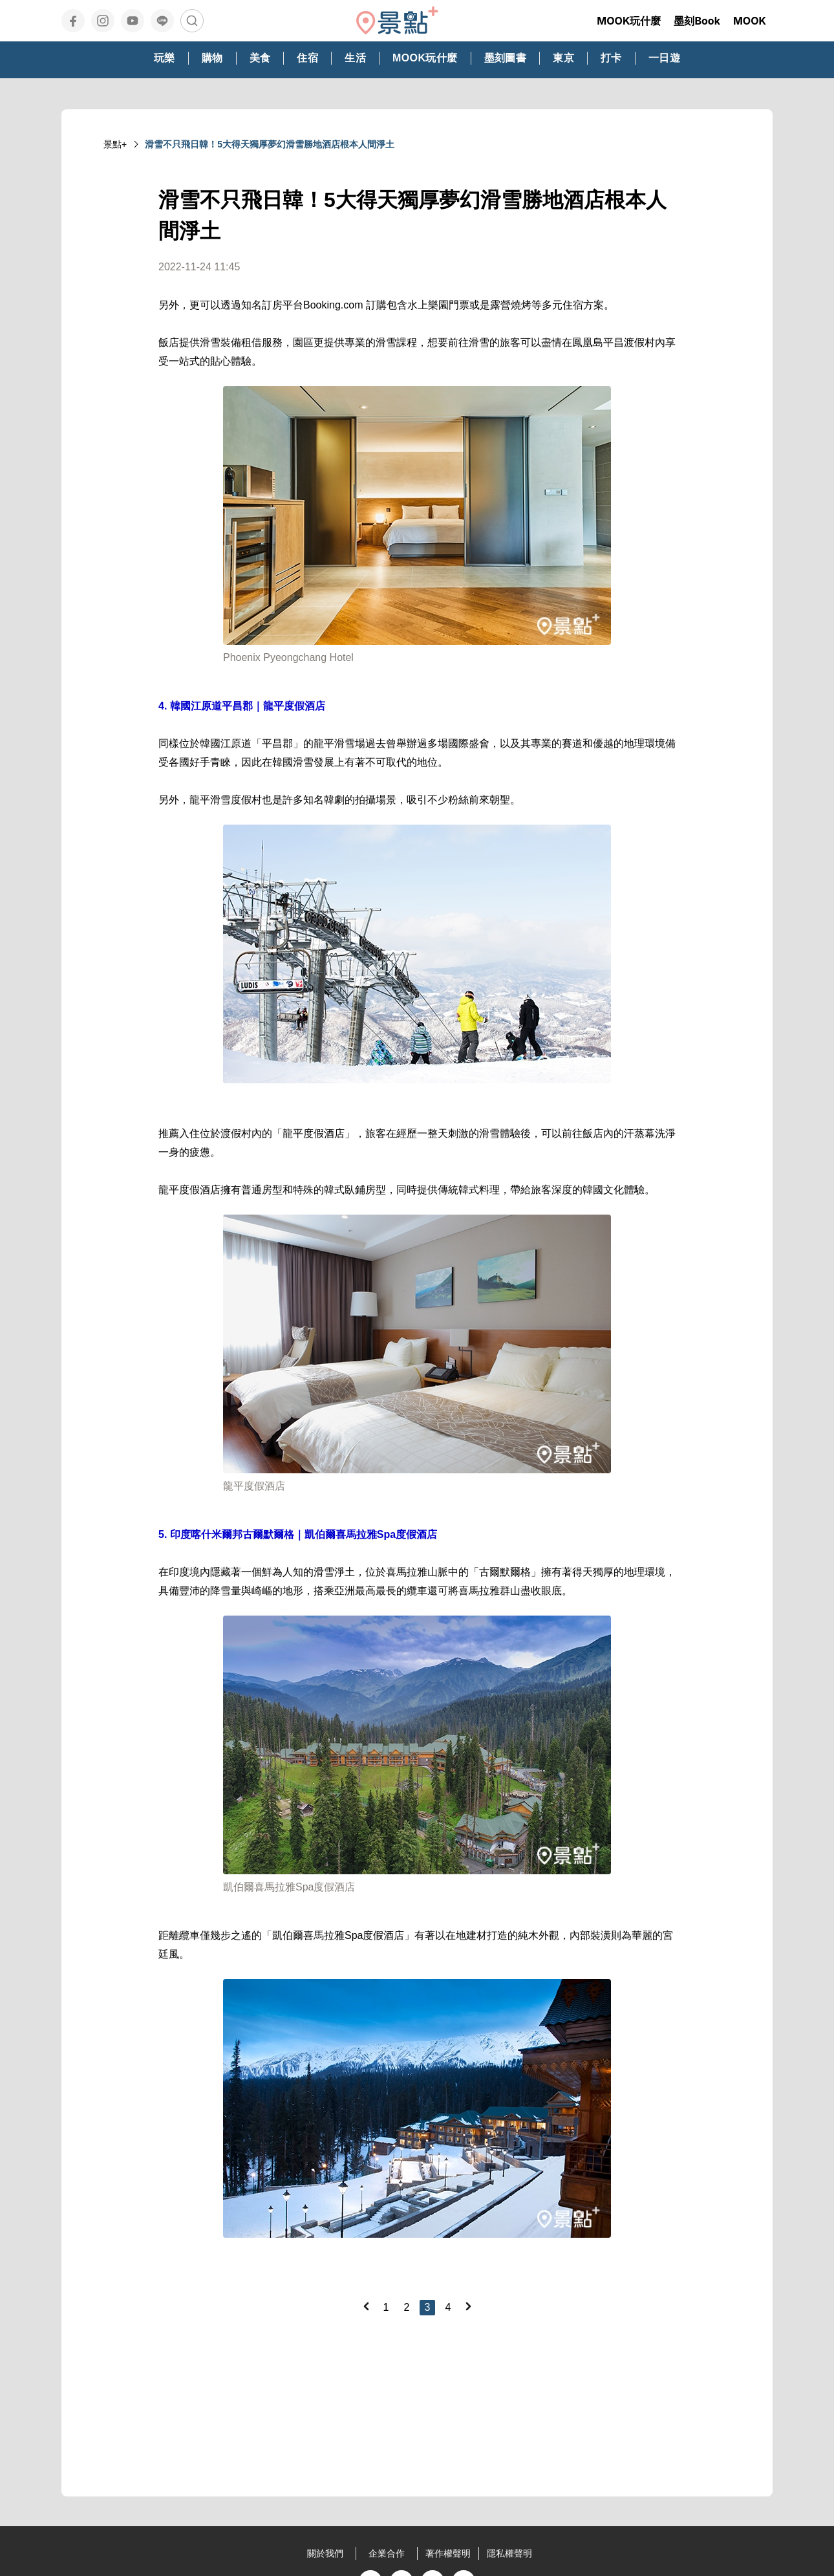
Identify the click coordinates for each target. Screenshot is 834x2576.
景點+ (115, 144)
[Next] (468, 2306)
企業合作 (387, 2553)
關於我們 (325, 2553)
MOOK (749, 20)
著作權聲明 (448, 2553)
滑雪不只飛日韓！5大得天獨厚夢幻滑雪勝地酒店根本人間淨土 (269, 144)
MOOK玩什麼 (629, 20)
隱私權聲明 (509, 2553)
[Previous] (366, 2306)
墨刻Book (697, 20)
